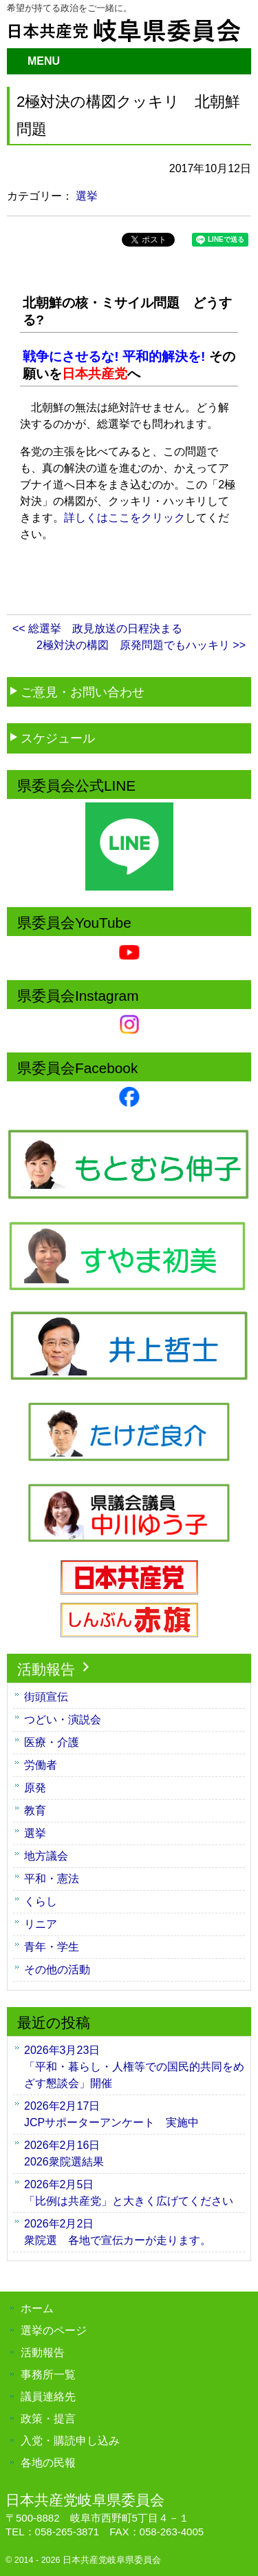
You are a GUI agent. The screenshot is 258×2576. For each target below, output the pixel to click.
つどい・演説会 (62, 1719)
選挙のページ (54, 2330)
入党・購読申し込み (70, 2441)
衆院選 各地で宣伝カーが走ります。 (117, 2232)
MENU (44, 61)
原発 (35, 1788)
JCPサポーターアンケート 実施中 (111, 2114)
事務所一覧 (48, 2374)
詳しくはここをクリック (124, 517)
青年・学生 (51, 1947)
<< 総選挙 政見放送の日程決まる (97, 628)
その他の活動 (57, 1969)
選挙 (87, 196)
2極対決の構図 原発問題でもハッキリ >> (141, 645)
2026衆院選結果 (69, 2153)
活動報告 (55, 1669)
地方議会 (46, 1856)
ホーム (37, 2308)
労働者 (40, 1765)
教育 (35, 1810)
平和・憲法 (51, 1878)
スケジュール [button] (51, 737)
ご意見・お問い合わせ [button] (75, 691)
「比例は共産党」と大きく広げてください (128, 2193)
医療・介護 (51, 1742)
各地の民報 (48, 2463)
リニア (40, 1924)
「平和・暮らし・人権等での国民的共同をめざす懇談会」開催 (134, 2066)
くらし (40, 1901)
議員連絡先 (48, 2396)
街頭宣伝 (46, 1697)
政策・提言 (48, 2418)
